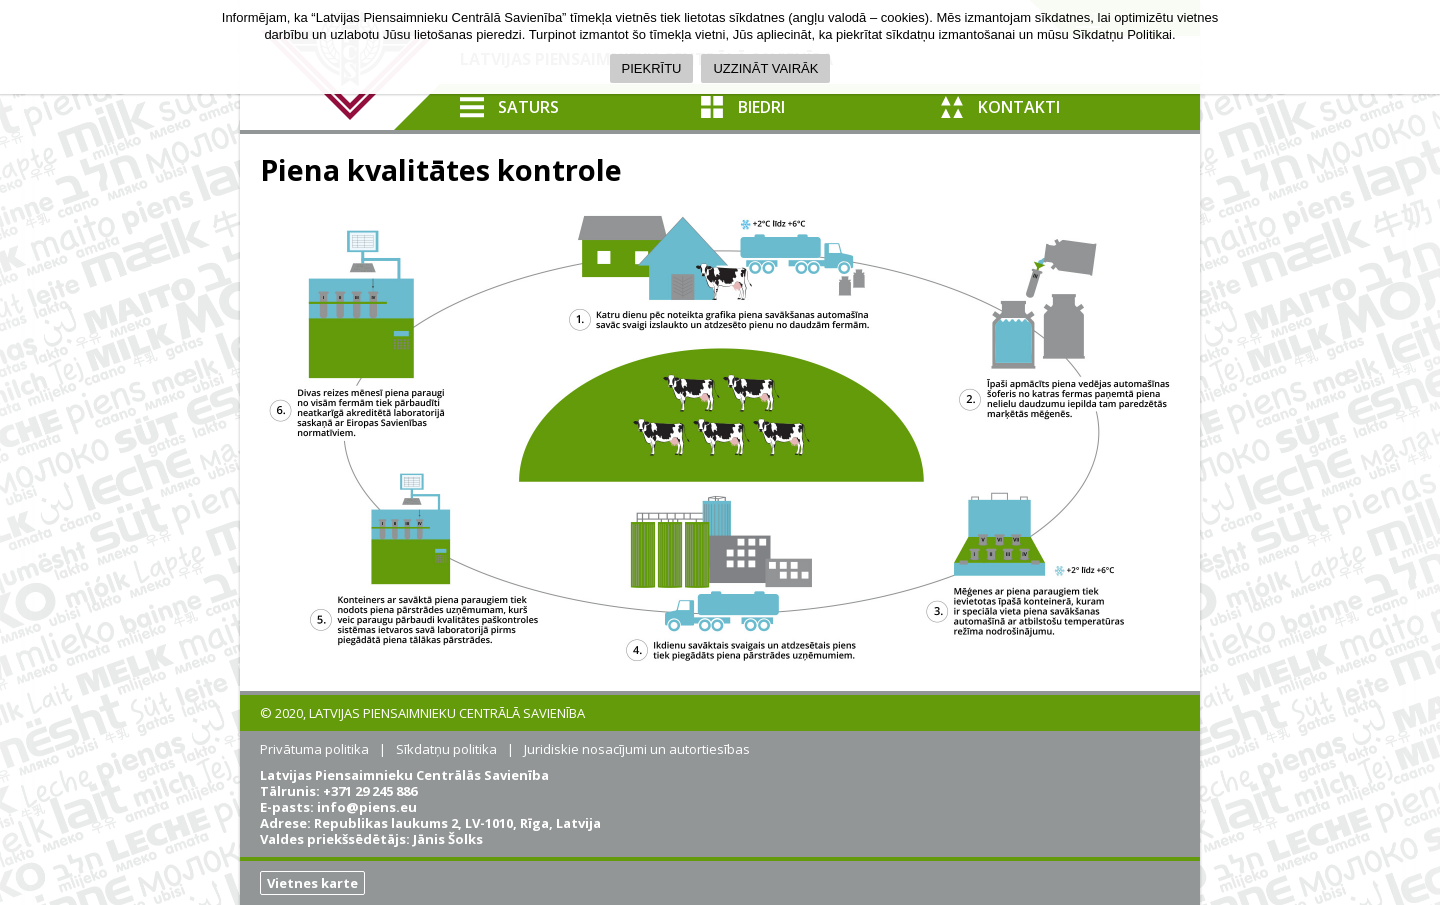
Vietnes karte (312, 883)
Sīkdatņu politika (446, 749)
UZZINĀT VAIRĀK (765, 68)
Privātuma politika (314, 749)
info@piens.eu (367, 807)
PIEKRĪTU (652, 68)
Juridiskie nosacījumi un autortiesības (637, 749)
